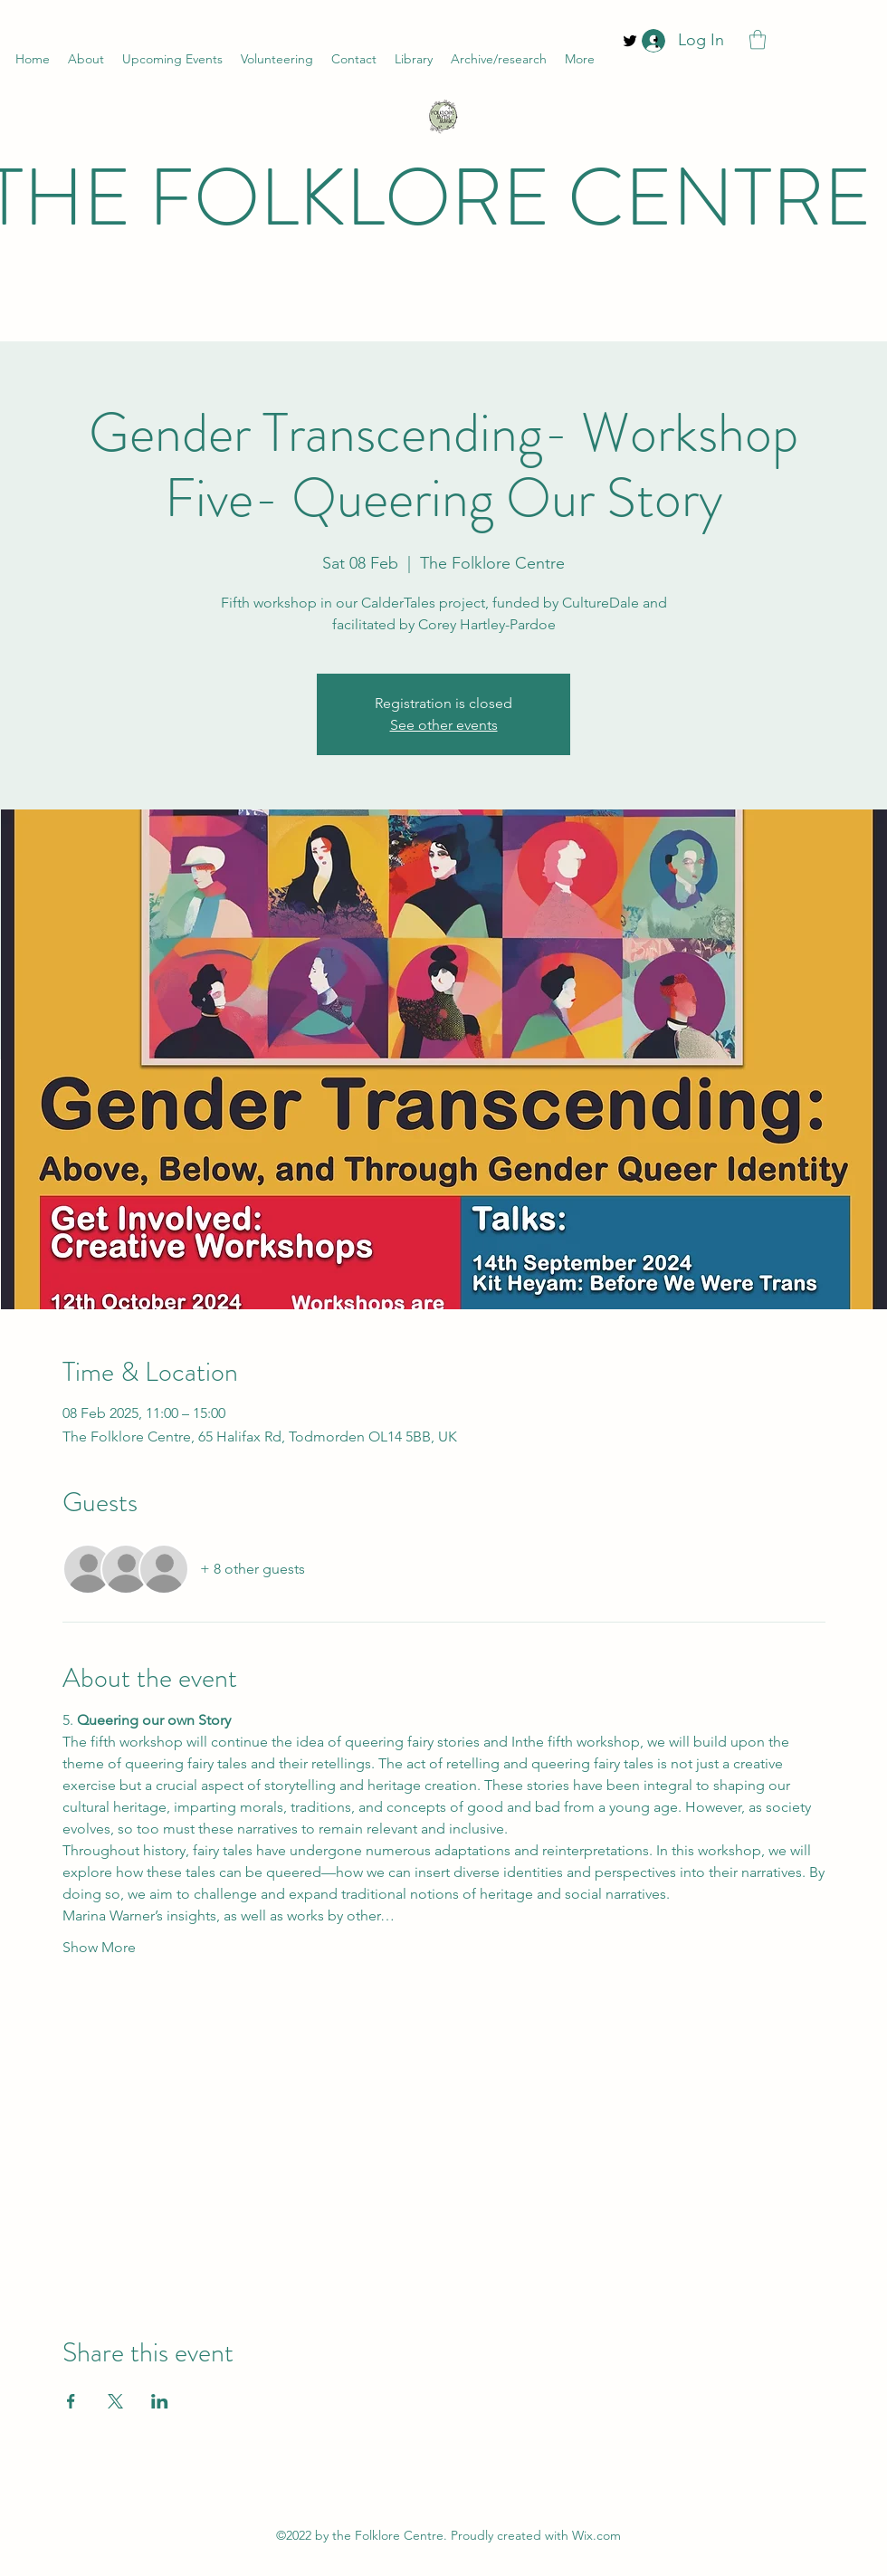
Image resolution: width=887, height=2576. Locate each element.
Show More (99, 1947)
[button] (757, 39)
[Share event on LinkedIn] (159, 2401)
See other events (444, 724)
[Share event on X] (115, 2401)
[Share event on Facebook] (71, 2401)
